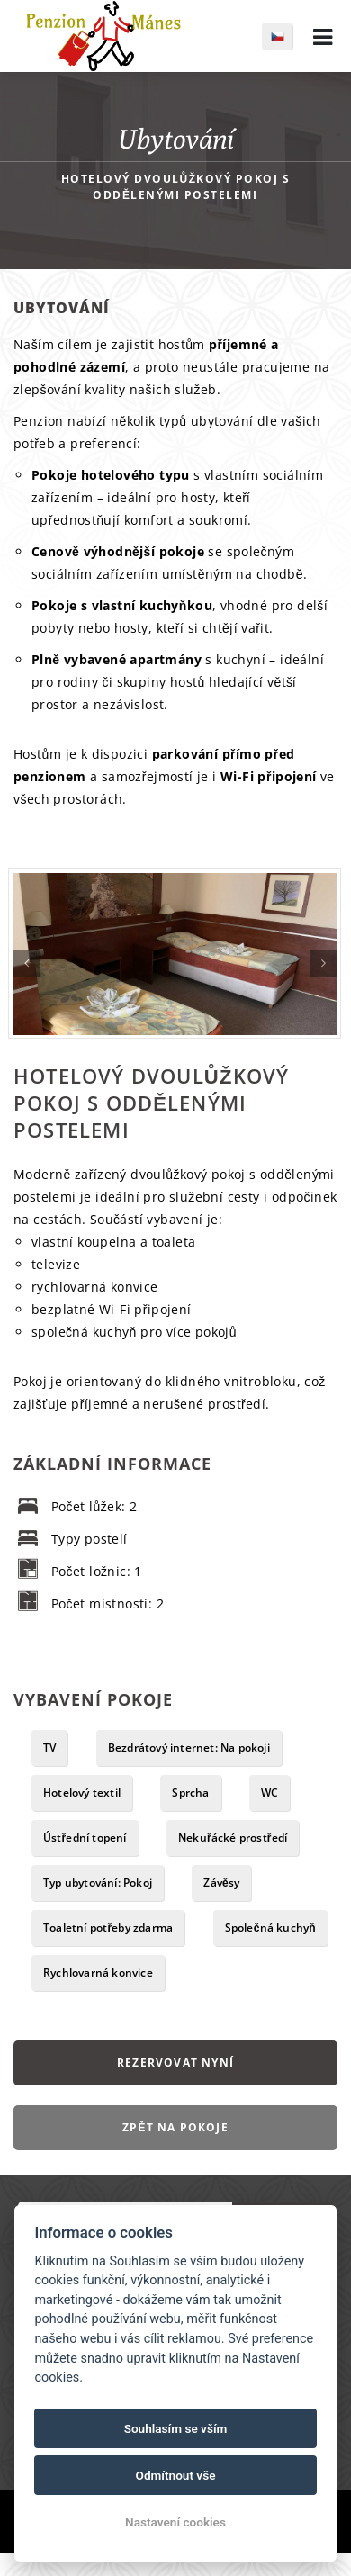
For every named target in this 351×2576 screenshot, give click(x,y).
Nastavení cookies (175, 2522)
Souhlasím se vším (176, 2428)
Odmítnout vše (176, 2475)
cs (286, 36)
